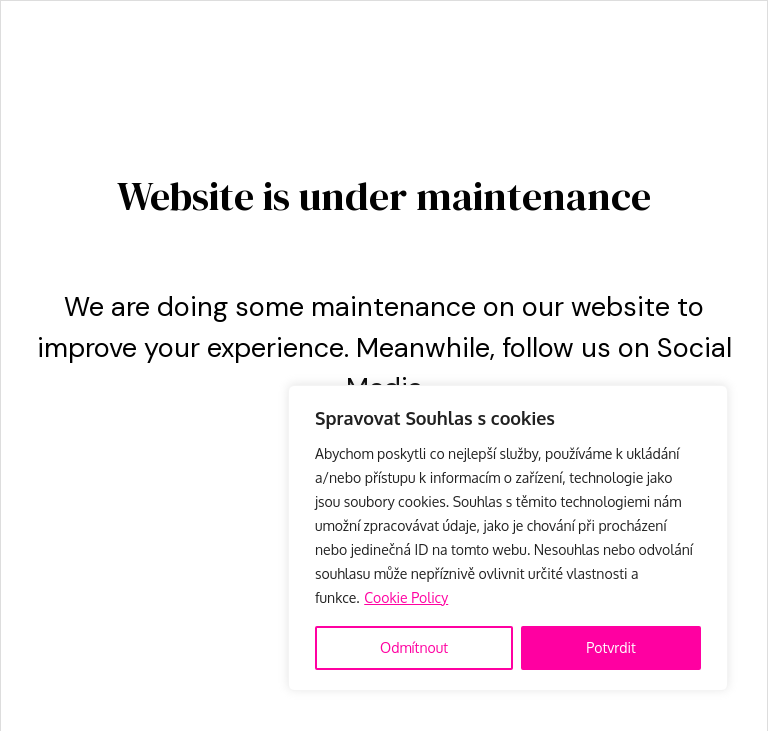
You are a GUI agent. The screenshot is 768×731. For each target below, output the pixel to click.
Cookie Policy (406, 597)
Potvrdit (611, 647)
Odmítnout (414, 647)
